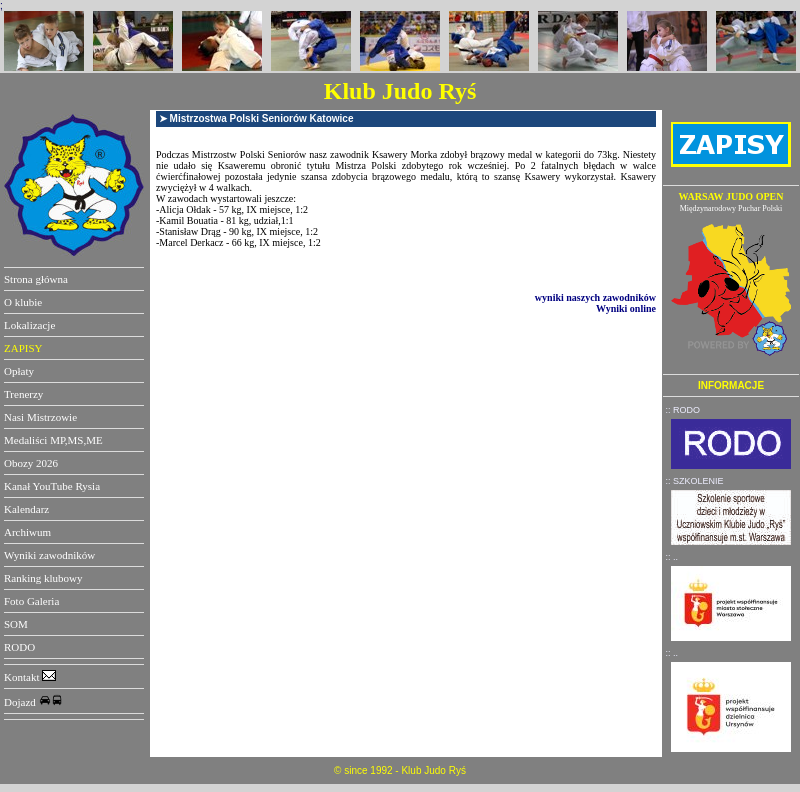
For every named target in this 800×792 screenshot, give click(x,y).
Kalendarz (26, 509)
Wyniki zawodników (49, 555)
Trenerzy (23, 394)
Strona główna (36, 279)
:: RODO (683, 410)
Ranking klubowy (43, 578)
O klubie (23, 302)
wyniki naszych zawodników (595, 297)
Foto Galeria (31, 601)
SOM (16, 624)
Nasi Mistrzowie (40, 417)
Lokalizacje (29, 325)
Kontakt (30, 677)
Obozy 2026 (31, 463)
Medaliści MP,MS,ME (53, 440)
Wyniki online (626, 308)
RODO (19, 647)
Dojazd (33, 702)
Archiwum (27, 532)
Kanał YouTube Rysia (52, 486)
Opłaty (19, 371)
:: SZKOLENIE (695, 481)
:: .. (672, 557)
